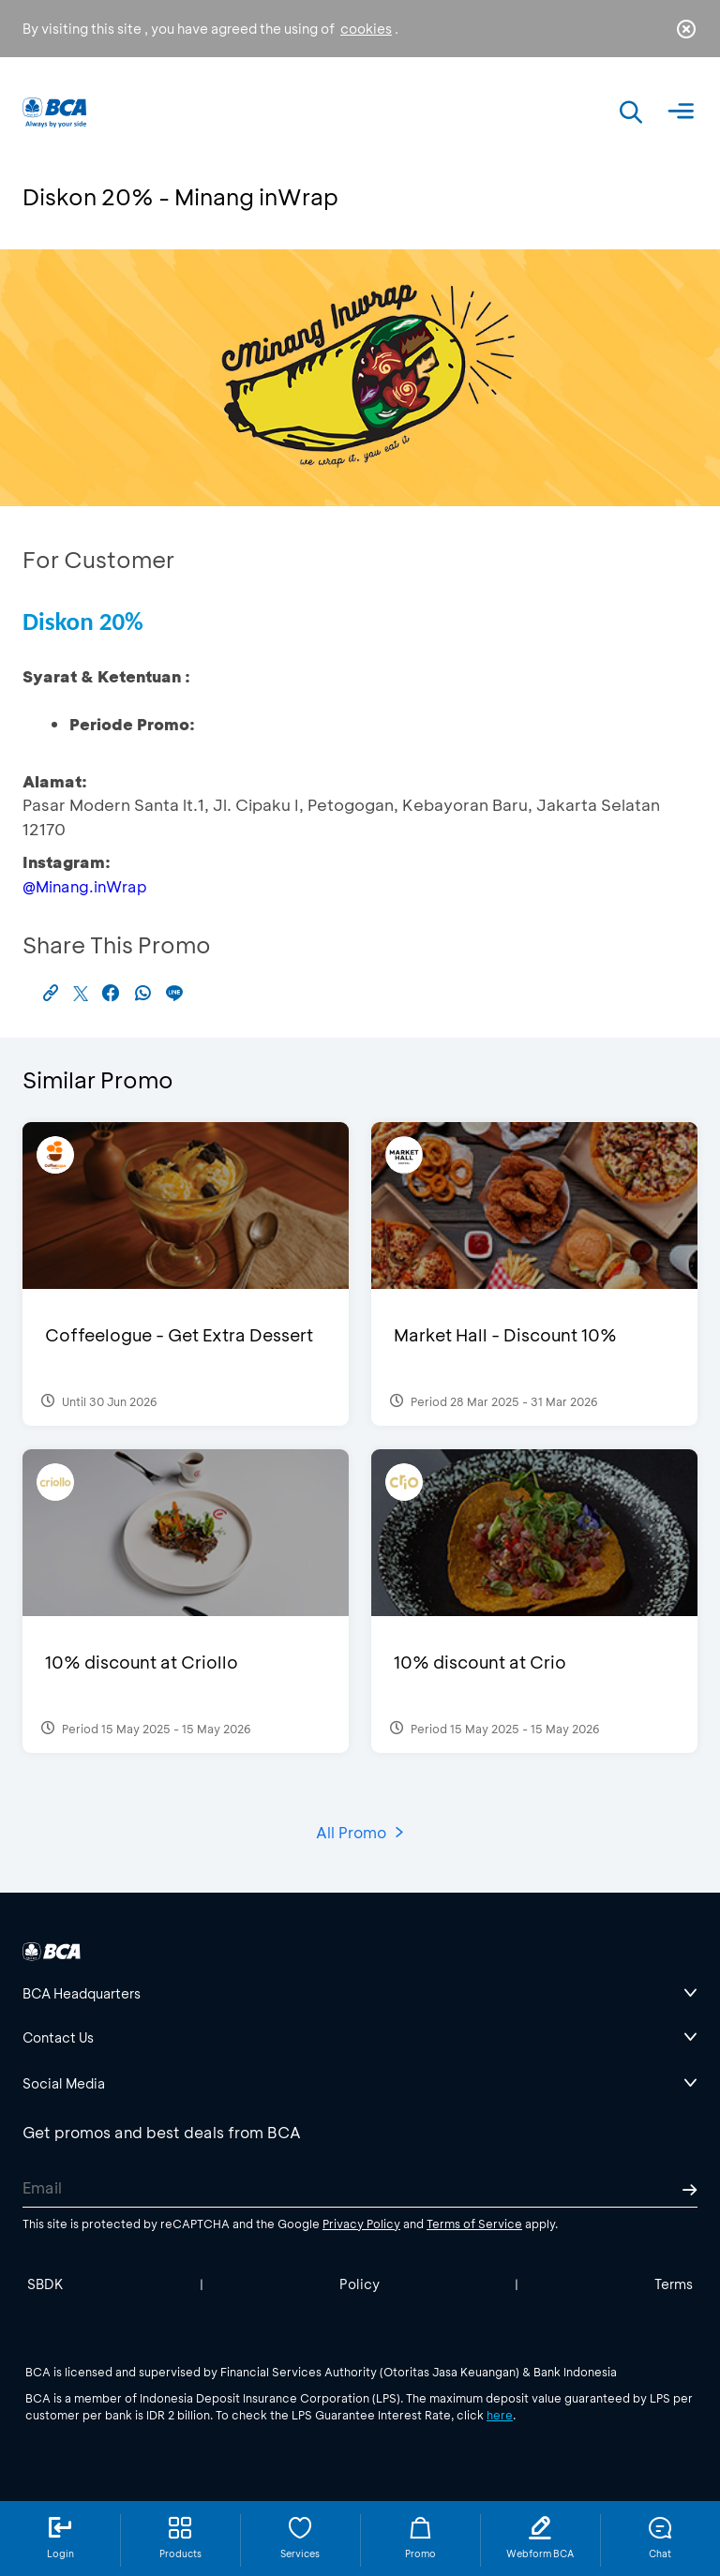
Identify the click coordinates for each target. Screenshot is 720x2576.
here (500, 2414)
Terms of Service (474, 2223)
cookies (366, 28)
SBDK (45, 2284)
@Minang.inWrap (84, 886)
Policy (359, 2284)
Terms (673, 2284)
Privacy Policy (361, 2223)
